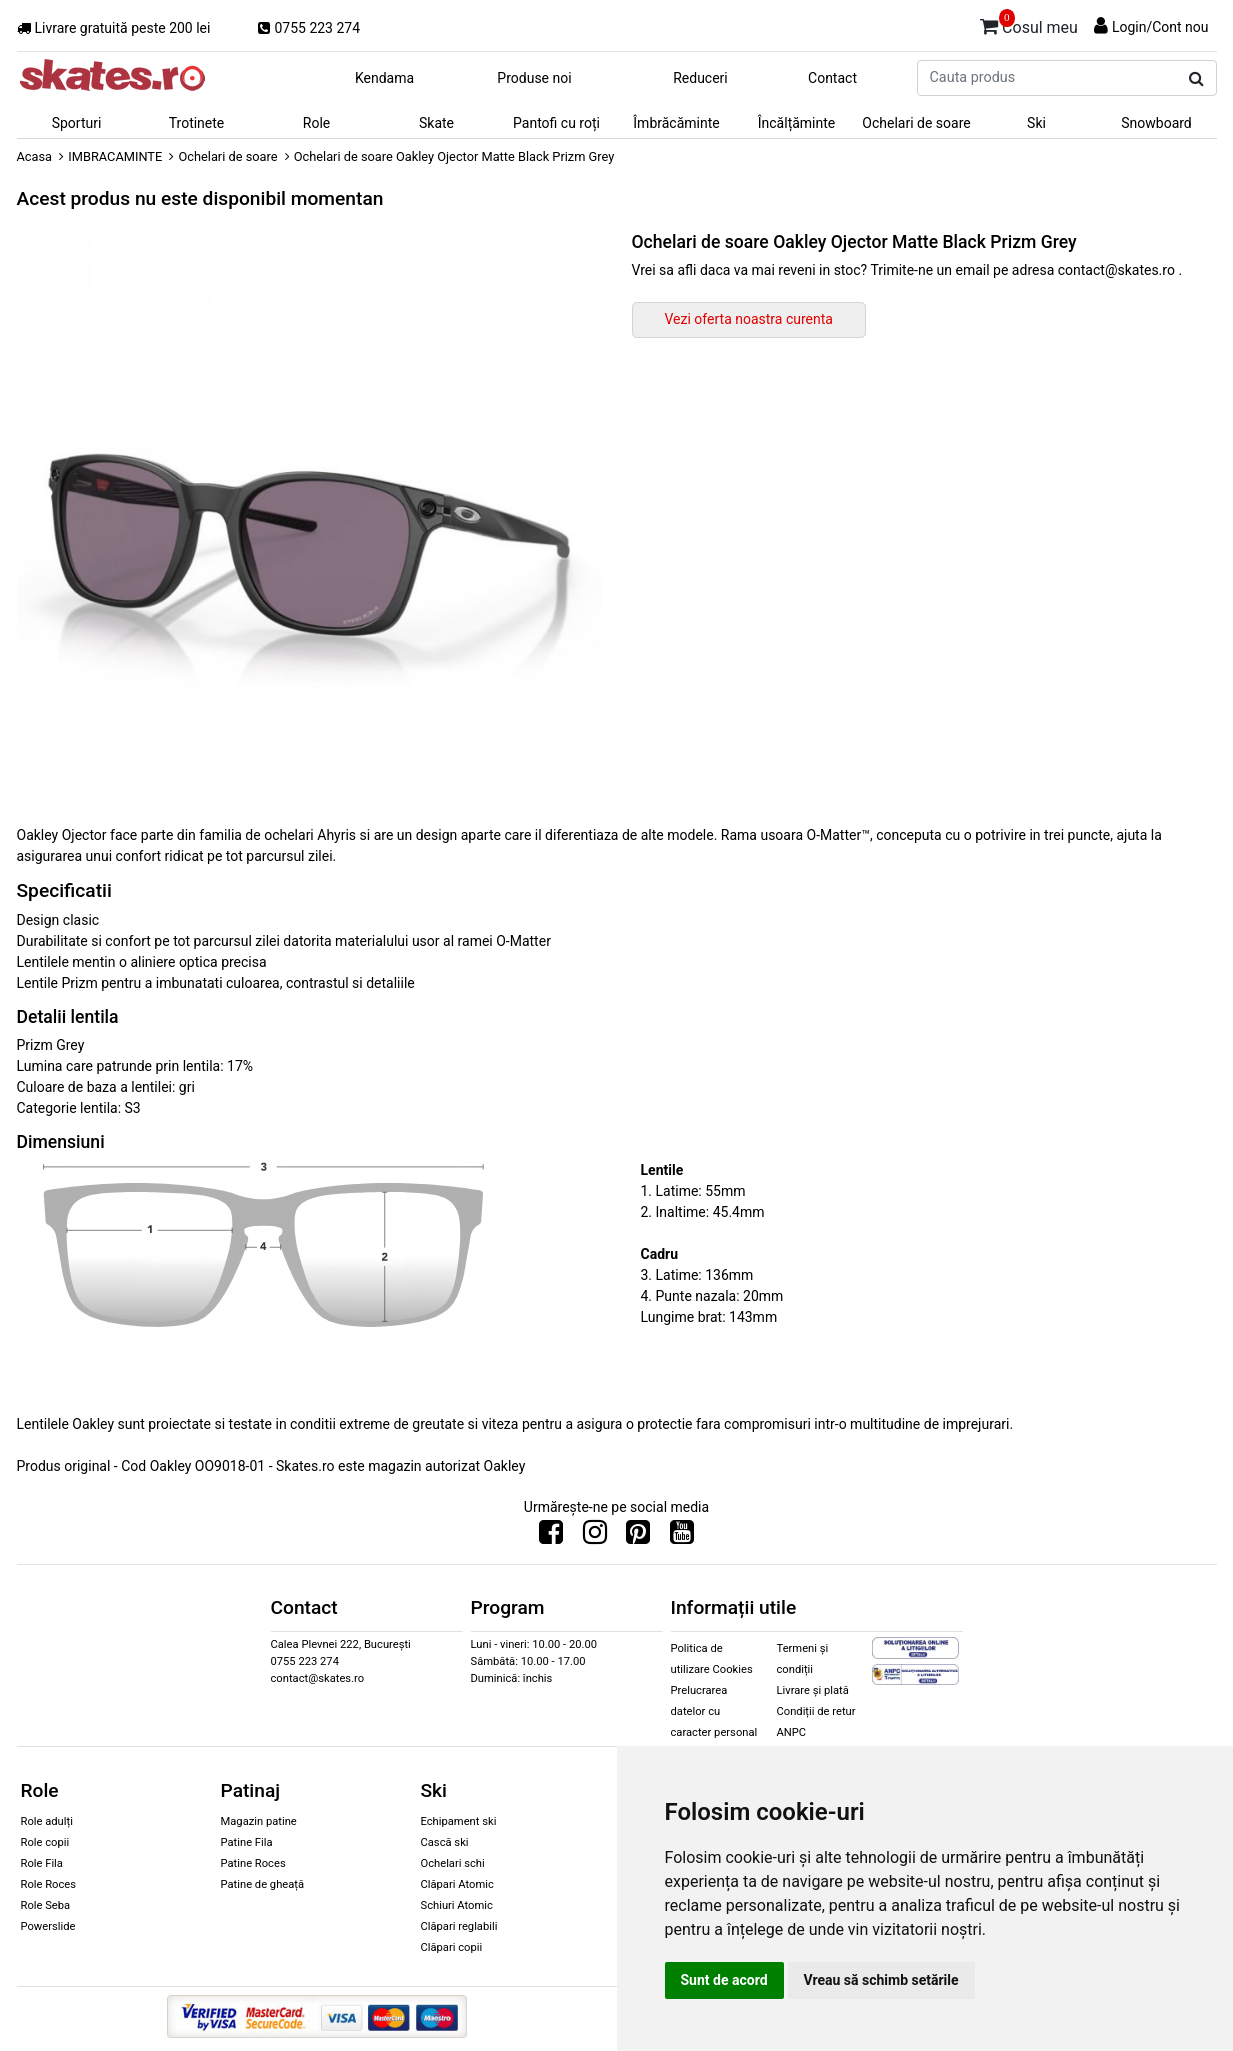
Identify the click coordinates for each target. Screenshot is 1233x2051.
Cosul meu (1029, 24)
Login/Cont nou (1160, 27)
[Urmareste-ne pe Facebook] (551, 1537)
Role (316, 123)
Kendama (384, 78)
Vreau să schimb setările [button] (881, 1980)
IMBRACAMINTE (115, 156)
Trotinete (197, 123)
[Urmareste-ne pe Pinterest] (638, 1537)
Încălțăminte (797, 123)
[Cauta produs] (1196, 79)
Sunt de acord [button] (724, 1980)
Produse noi (534, 78)
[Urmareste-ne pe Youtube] (682, 1537)
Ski (1036, 123)
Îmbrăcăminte (676, 123)
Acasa (35, 156)
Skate (436, 123)
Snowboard (1156, 123)
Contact (832, 78)
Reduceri (700, 78)
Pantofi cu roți (556, 123)
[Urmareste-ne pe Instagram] (595, 1537)
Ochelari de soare (916, 123)
